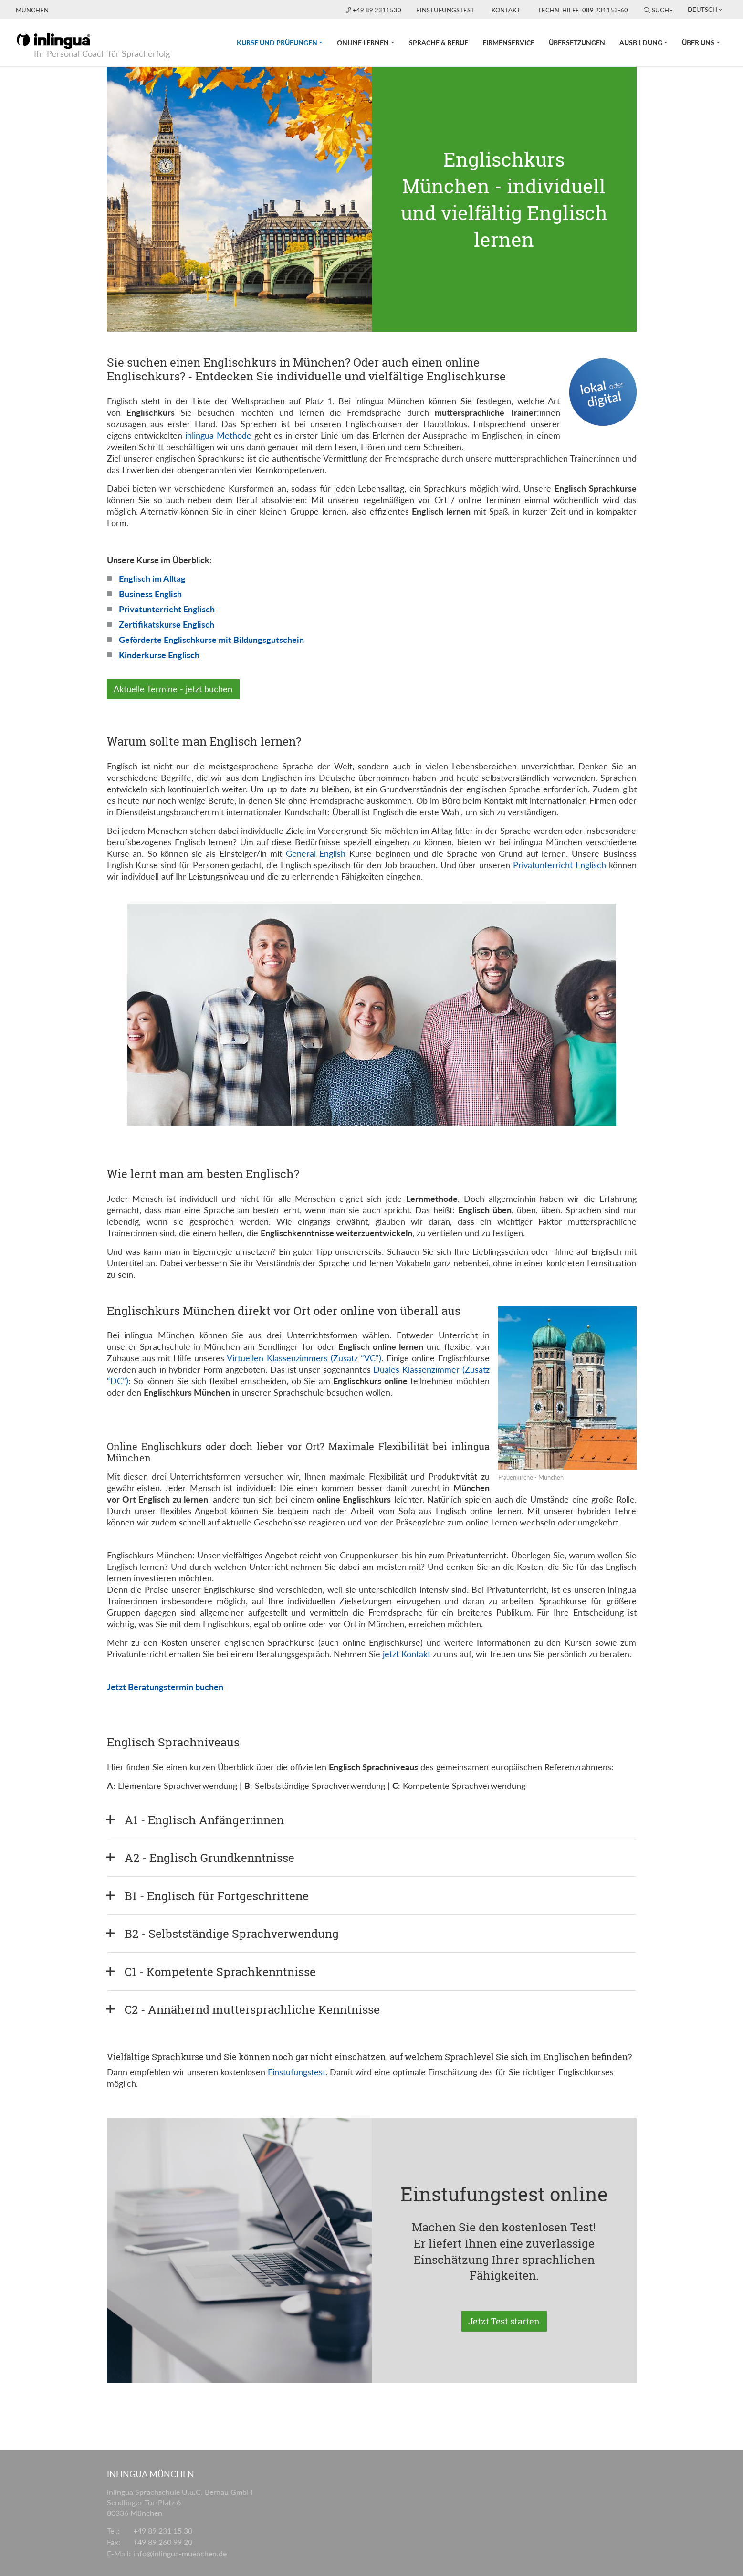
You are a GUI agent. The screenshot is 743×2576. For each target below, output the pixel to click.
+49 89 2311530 (374, 10)
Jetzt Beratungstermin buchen (165, 1687)
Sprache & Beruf (438, 43)
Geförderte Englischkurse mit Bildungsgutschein (211, 639)
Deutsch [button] (702, 9)
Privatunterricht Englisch (167, 609)
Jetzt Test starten (504, 2321)
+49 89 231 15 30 (162, 2530)
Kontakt (506, 10)
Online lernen (363, 43)
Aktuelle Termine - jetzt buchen (173, 688)
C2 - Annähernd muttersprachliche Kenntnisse (252, 2009)
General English (316, 853)
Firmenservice (508, 43)
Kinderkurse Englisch (159, 655)
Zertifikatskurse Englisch (166, 624)
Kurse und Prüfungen (283, 33)
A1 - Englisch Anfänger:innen (204, 1820)
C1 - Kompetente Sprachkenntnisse (220, 1971)
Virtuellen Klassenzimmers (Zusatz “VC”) (304, 1358)
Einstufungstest (445, 10)
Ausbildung (640, 43)
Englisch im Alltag (152, 578)
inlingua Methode (218, 435)
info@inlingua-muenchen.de (180, 2553)
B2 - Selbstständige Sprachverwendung (232, 1933)
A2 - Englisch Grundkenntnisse (209, 1857)
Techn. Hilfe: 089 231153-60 (583, 10)
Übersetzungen (577, 43)
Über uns (698, 43)
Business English (150, 594)
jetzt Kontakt (406, 1654)
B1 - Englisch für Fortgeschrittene (217, 1895)
